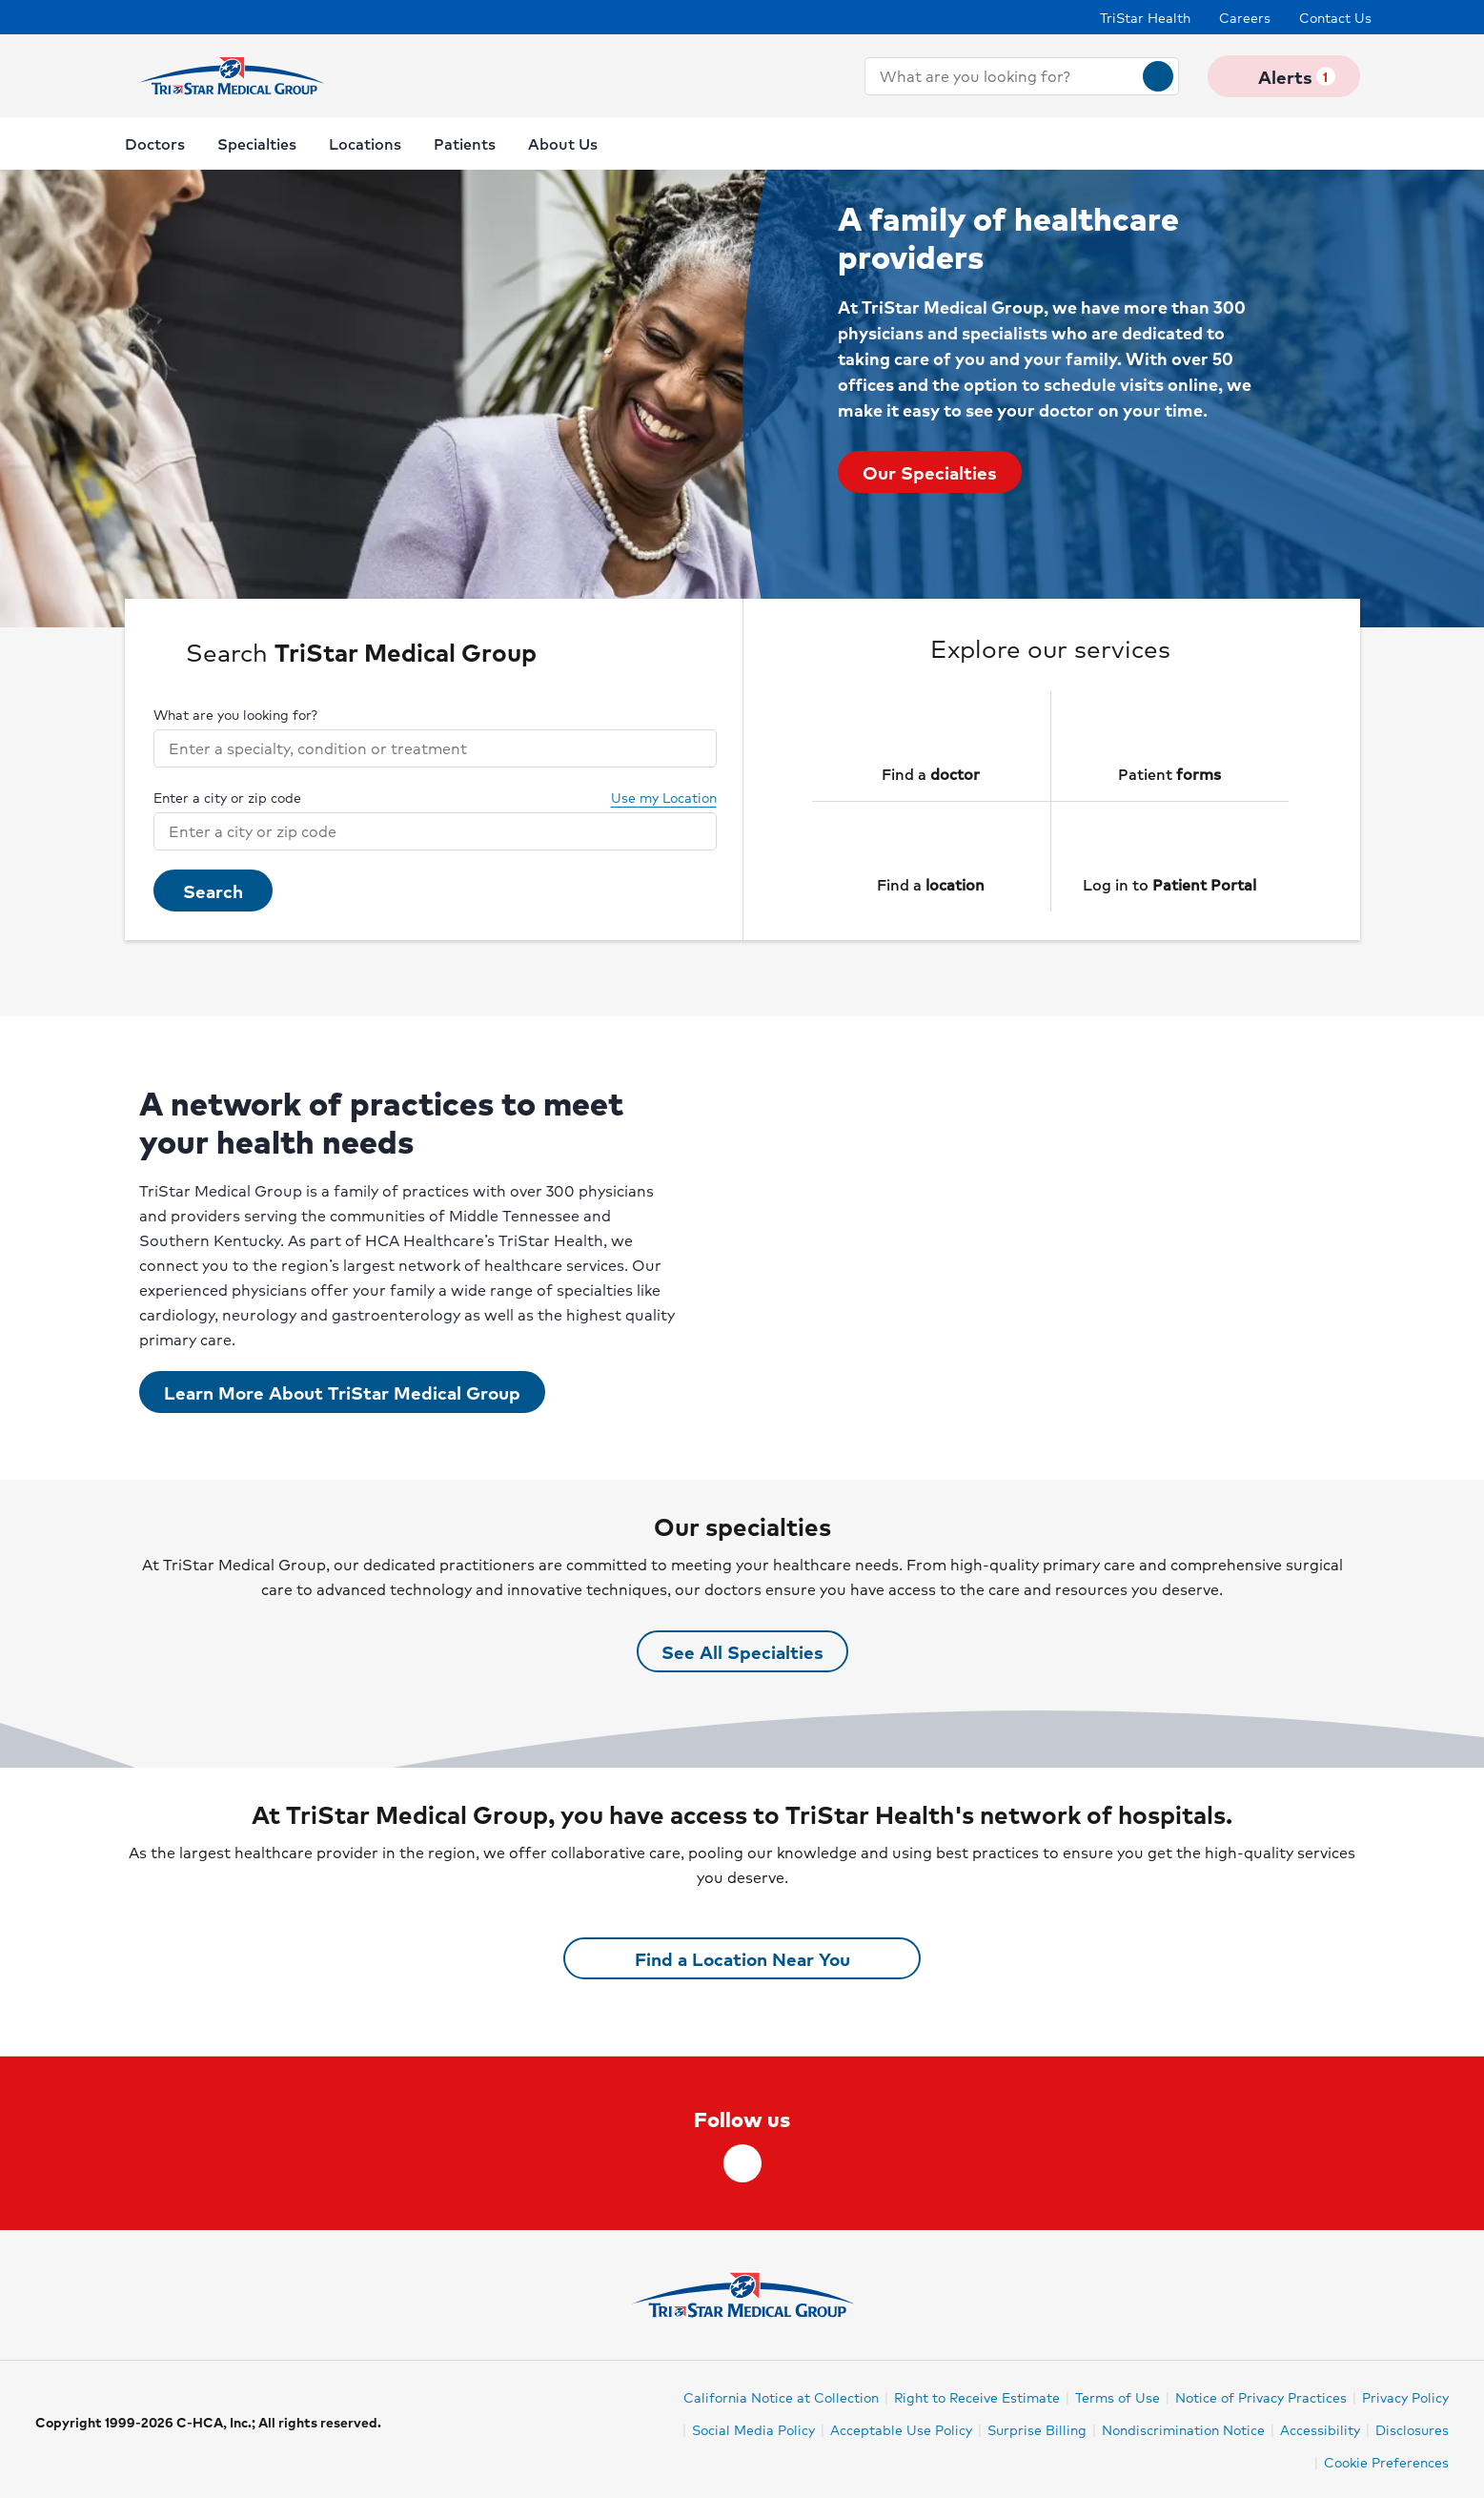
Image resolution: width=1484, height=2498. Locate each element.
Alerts (1283, 76)
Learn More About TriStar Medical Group (342, 1392)
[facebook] (742, 2163)
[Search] (1158, 76)
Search (213, 890)
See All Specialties (742, 1651)
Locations (365, 143)
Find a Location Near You (742, 1958)
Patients (465, 143)
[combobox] (1004, 76)
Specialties (256, 143)
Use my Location (653, 797)
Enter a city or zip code (227, 797)
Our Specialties (930, 472)
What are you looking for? (235, 714)
